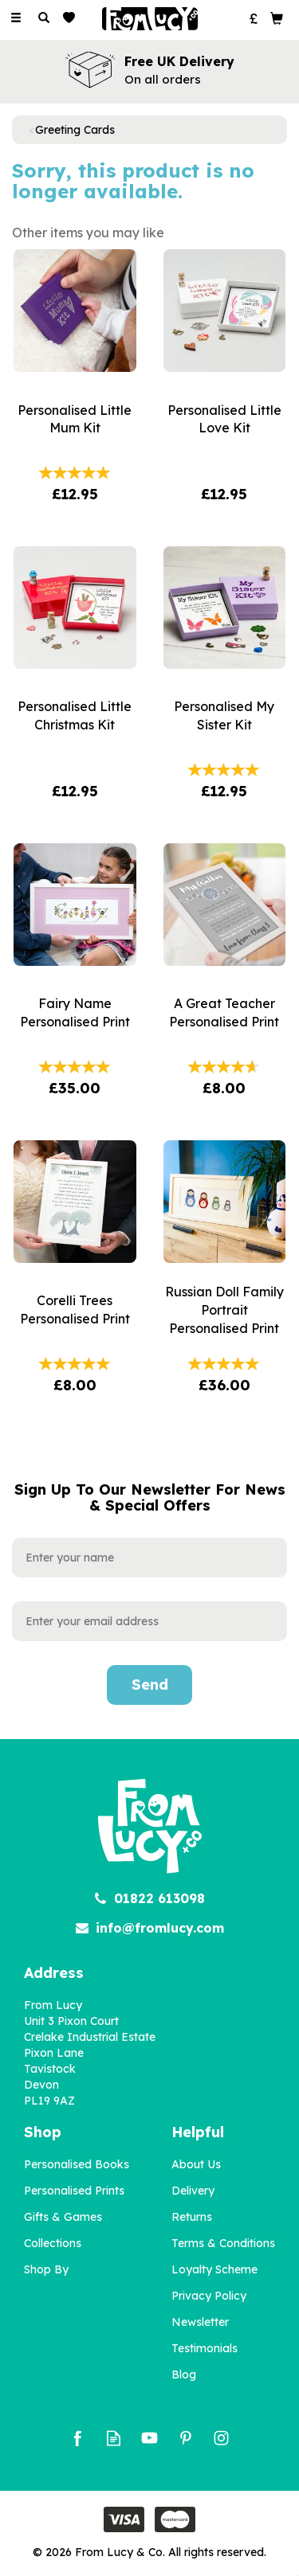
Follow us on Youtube (149, 2438)
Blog (183, 2374)
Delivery (192, 2190)
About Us (196, 2164)
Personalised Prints (74, 2190)
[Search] (44, 18)
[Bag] (276, 17)
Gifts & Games (63, 2217)
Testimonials (204, 2348)
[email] (149, 1621)
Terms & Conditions (223, 2243)
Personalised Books (76, 2164)
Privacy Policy (208, 2296)
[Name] (149, 1557)
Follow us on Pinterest (185, 2438)
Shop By (46, 2269)
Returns (191, 2217)
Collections (52, 2243)
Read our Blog (114, 2438)
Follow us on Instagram (221, 2438)
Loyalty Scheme (214, 2269)
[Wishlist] (72, 18)
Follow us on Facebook (78, 2438)
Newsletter (200, 2322)
